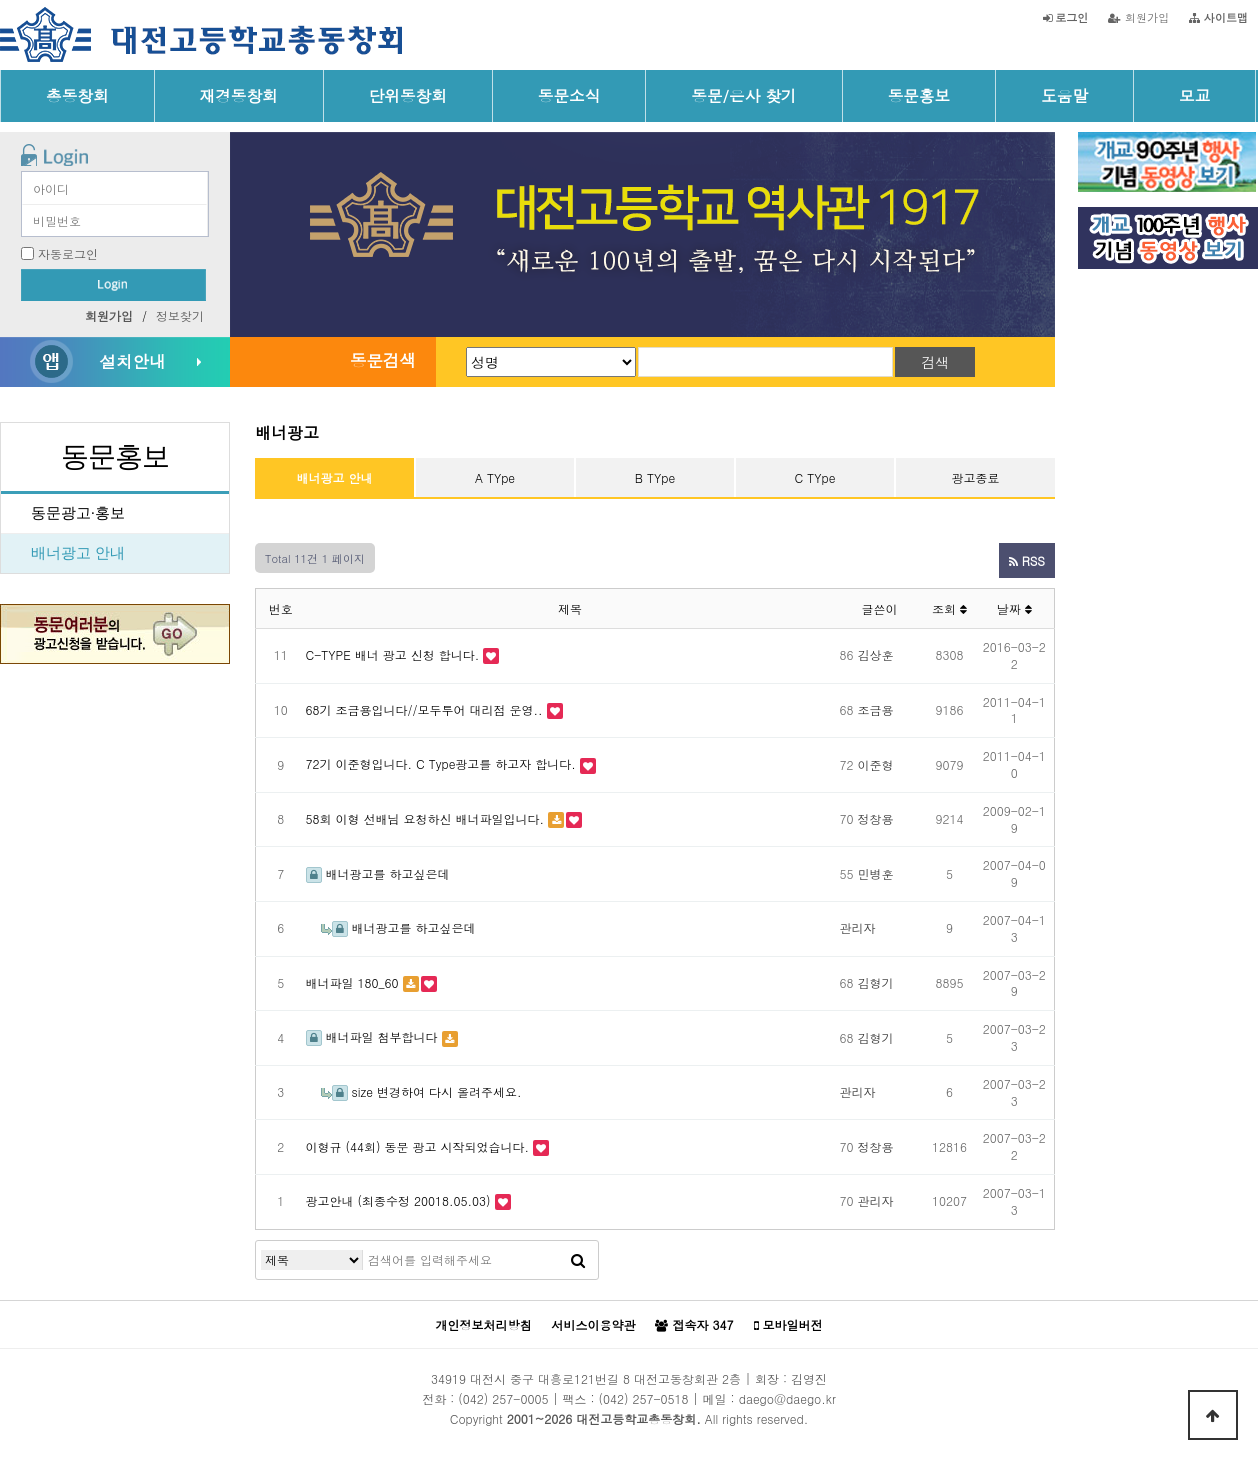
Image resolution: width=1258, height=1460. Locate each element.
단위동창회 (408, 95)
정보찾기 (180, 315)
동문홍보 (919, 95)
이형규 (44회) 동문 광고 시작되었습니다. (418, 1146)
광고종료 (976, 477)
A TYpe (495, 477)
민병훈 (876, 873)
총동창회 (77, 95)
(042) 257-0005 (503, 1398)
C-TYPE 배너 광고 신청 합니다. (393, 654)
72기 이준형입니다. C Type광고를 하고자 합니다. (441, 763)
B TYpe (655, 477)
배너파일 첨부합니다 (372, 1036)
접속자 (694, 1325)
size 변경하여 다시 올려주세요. (421, 1091)
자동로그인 (68, 253)
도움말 (1064, 95)
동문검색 (383, 360)
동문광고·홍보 (78, 513)
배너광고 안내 (78, 553)
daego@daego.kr (787, 1398)
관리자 (858, 927)
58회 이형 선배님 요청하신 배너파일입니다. (425, 818)
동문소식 (569, 95)
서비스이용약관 (593, 1324)
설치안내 (132, 361)
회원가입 (1138, 17)
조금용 (876, 709)
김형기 (876, 982)
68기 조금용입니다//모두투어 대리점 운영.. (424, 709)
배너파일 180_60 (352, 982)
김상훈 (876, 654)
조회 (949, 608)
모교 (1194, 95)
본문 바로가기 (0, 0)
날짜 (1014, 608)
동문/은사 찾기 (743, 95)
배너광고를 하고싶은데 (378, 873)
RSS (1027, 560)
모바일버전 (788, 1325)
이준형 (876, 764)
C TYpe (815, 477)
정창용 (876, 818)
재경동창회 (239, 95)
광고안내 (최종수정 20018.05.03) (398, 1200)
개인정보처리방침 (483, 1324)
